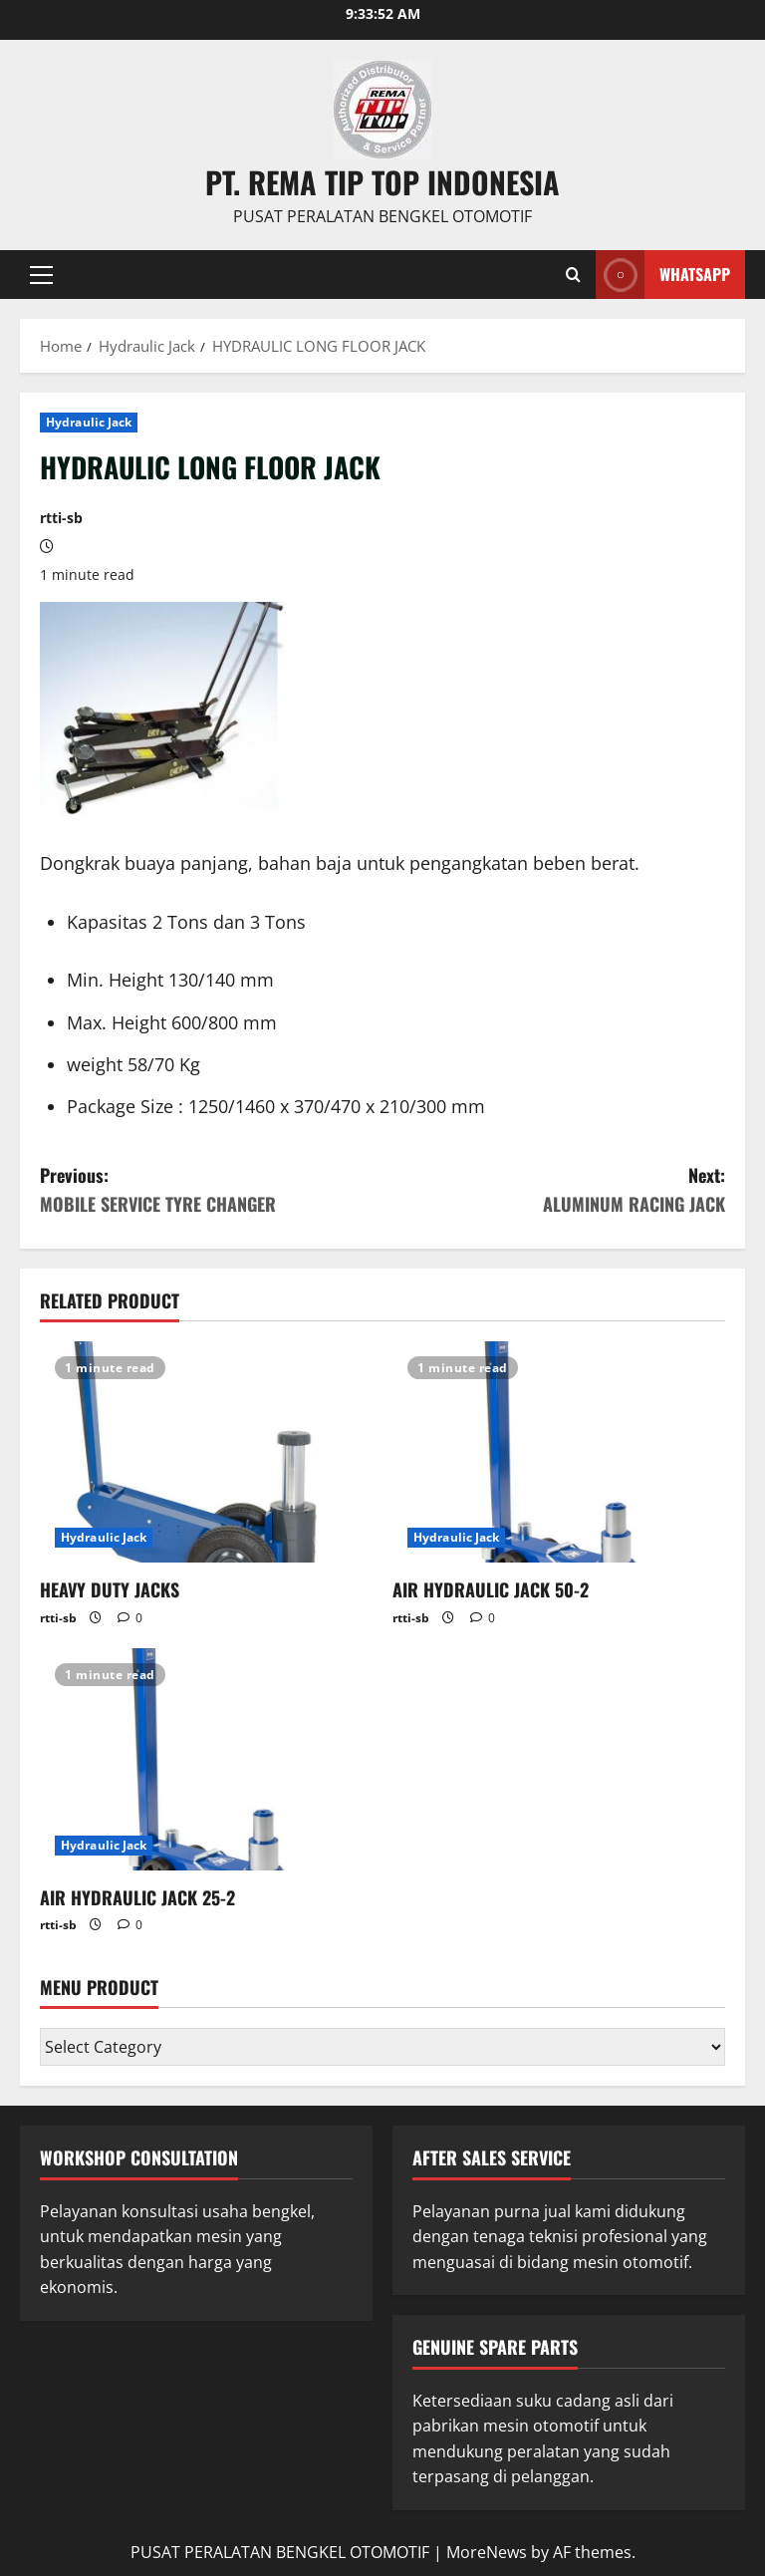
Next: (553, 1190)
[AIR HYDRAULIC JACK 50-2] (558, 1452)
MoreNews (486, 2552)
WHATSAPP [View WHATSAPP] (663, 274)
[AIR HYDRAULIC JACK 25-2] (206, 1759)
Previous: (211, 1190)
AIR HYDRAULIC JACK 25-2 (137, 1897)
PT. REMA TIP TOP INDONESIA (382, 181)
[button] (41, 274)
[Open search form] (573, 274)
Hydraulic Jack (88, 422)
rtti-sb (61, 517)
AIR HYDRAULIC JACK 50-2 (490, 1589)
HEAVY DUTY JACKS (109, 1589)
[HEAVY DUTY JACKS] (206, 1452)
